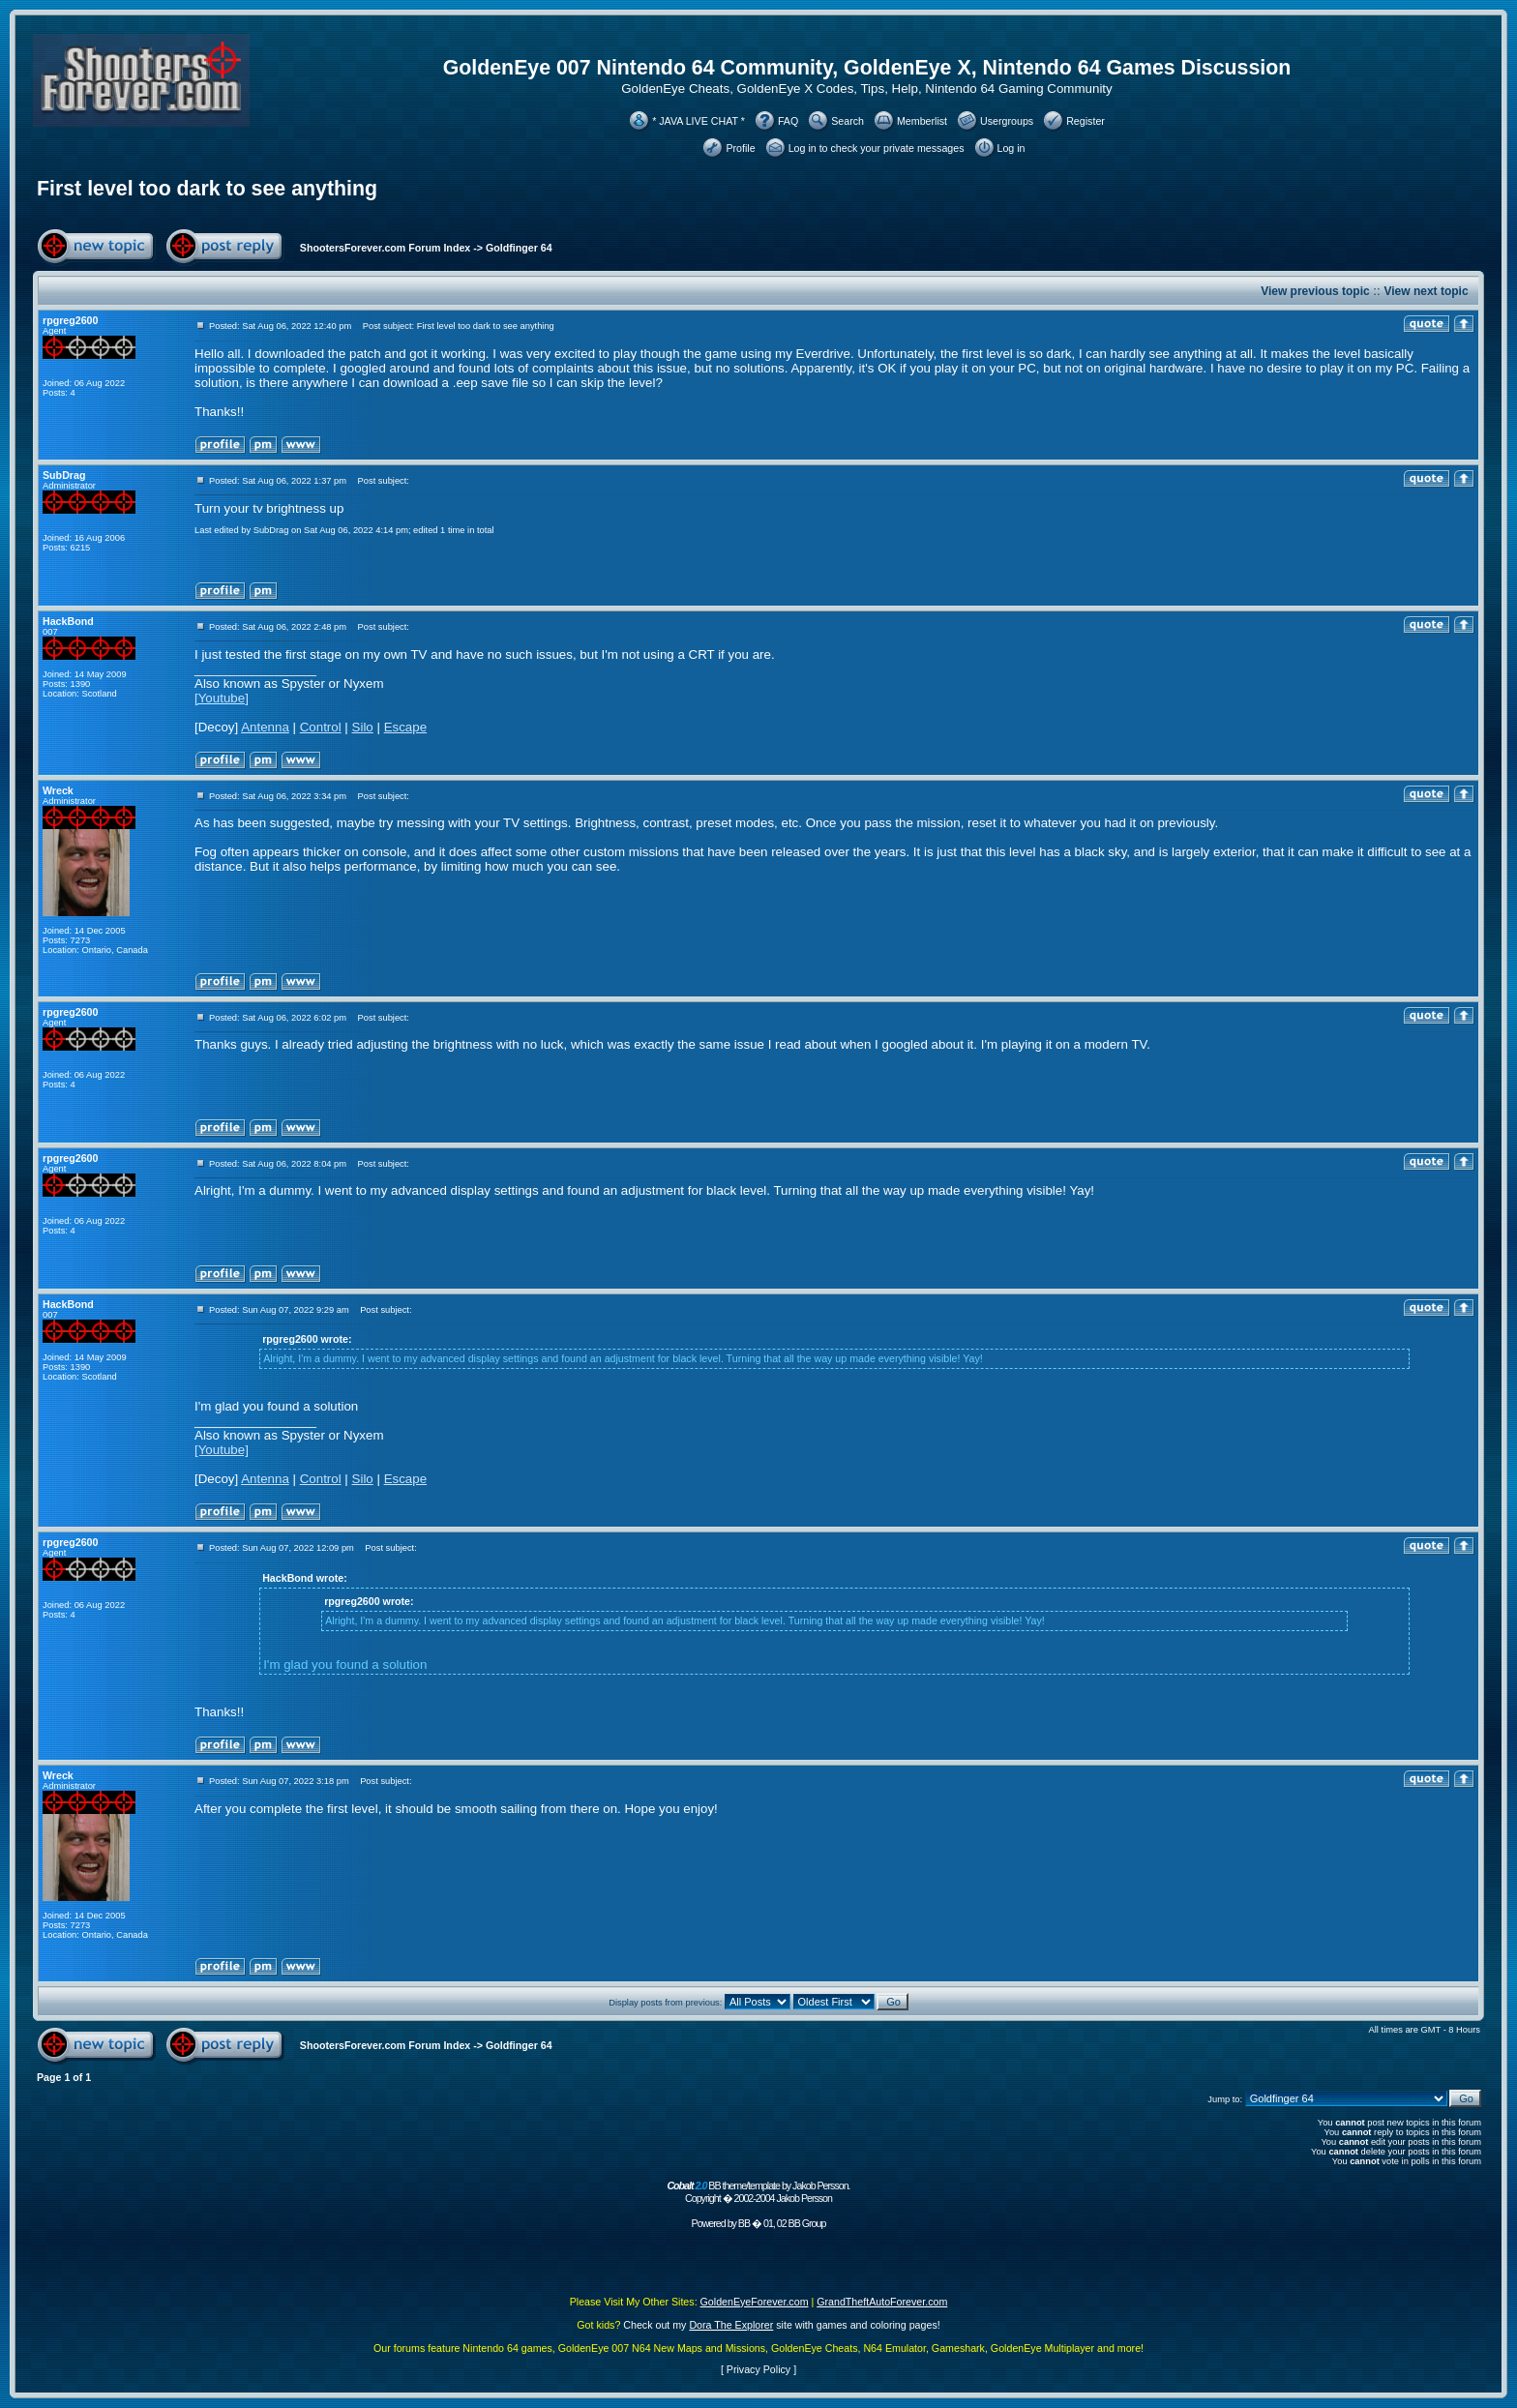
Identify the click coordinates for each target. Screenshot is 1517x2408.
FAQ (788, 121)
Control (321, 727)
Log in (1011, 148)
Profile (740, 148)
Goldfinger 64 (519, 247)
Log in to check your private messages (876, 148)
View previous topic (1315, 291)
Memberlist (922, 121)
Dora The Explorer (731, 2325)
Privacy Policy (758, 2369)
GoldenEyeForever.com (754, 2301)
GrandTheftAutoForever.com (882, 2301)
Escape (405, 727)
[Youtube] (221, 698)
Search (847, 121)
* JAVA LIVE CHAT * (698, 121)
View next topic (1425, 291)
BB (744, 2223)
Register (1085, 121)
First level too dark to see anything (207, 188)
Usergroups (1006, 121)
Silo (362, 727)
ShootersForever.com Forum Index (385, 247)
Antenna (265, 727)
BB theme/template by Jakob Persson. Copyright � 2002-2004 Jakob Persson (758, 2192)
